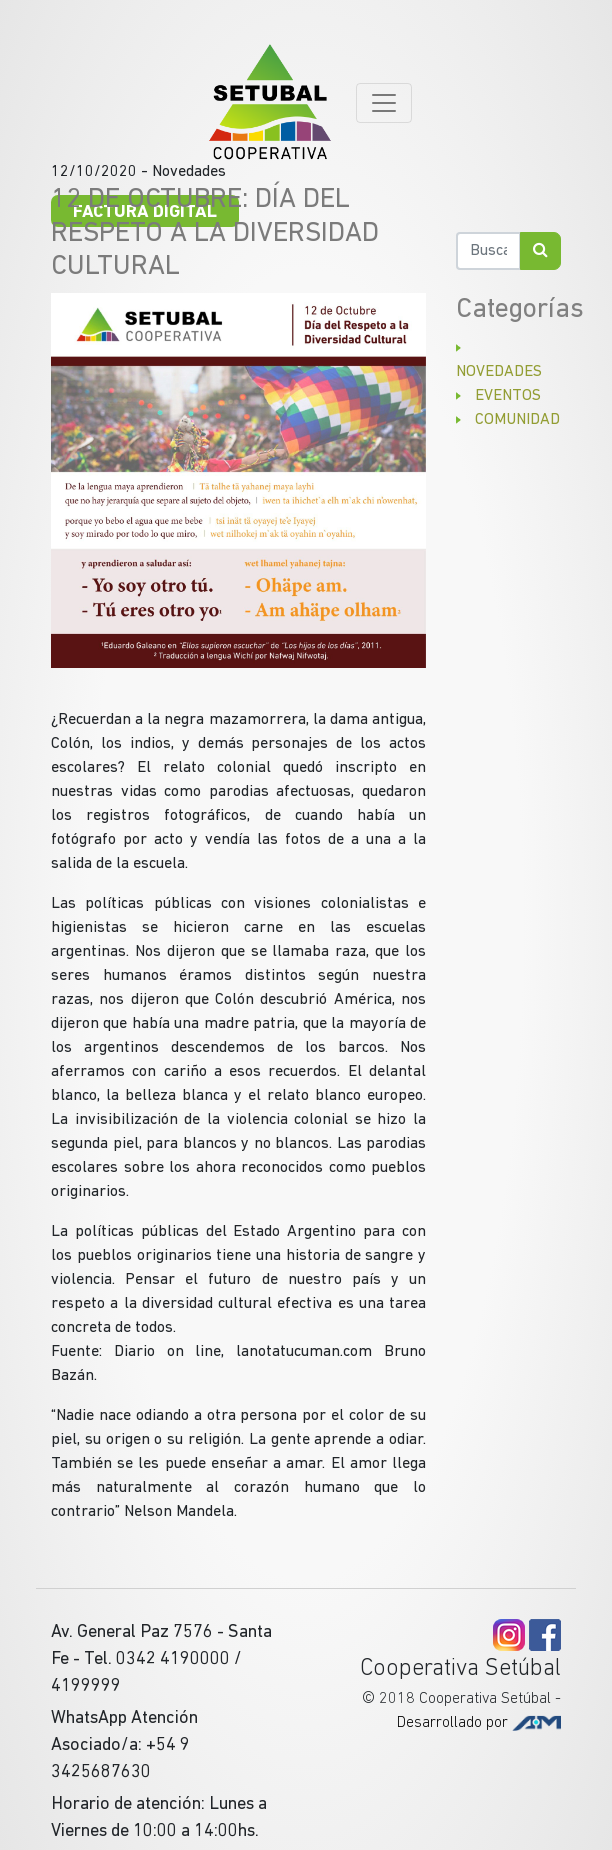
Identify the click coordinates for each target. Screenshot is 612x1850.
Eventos (508, 396)
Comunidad (517, 420)
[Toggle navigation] (384, 103)
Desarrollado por (479, 1723)
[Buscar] (488, 251)
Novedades (499, 372)
